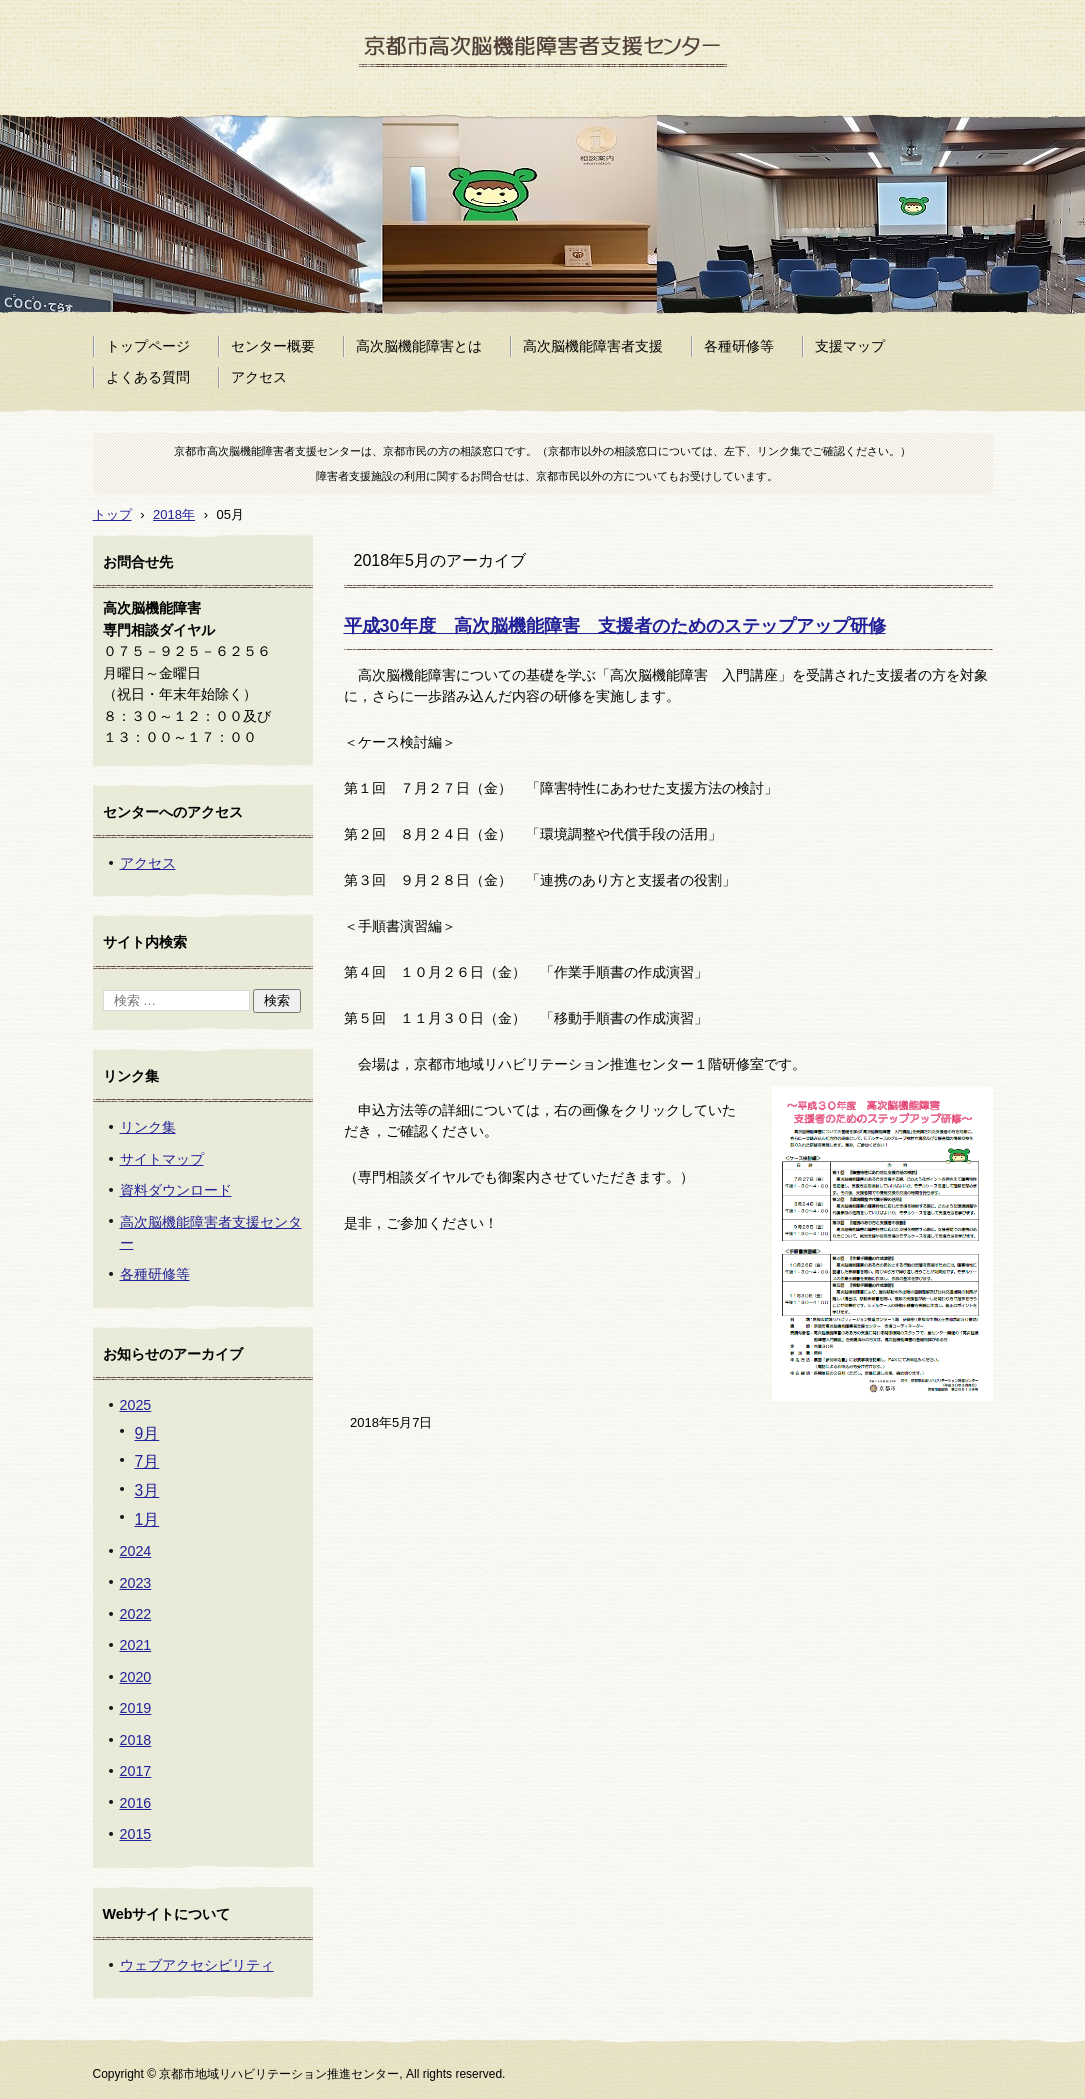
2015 (136, 1834)
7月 (147, 1461)
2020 (136, 1677)
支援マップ (850, 346)
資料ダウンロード (176, 1190)
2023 (136, 1583)
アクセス (259, 377)
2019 (136, 1708)
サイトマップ (162, 1159)
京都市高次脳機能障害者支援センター (512, 96)
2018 (136, 1740)
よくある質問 (148, 377)
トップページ (148, 346)
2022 (136, 1614)
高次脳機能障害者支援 (593, 346)
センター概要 (273, 346)
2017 (136, 1771)
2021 (136, 1645)
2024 (136, 1551)
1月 (147, 1519)
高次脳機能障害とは (419, 346)
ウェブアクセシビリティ (197, 1965)
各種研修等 (739, 346)
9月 (147, 1433)
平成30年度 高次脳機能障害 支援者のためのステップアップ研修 (615, 626)
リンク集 (148, 1127)
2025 (136, 1405)
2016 (136, 1803)
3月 (147, 1490)
